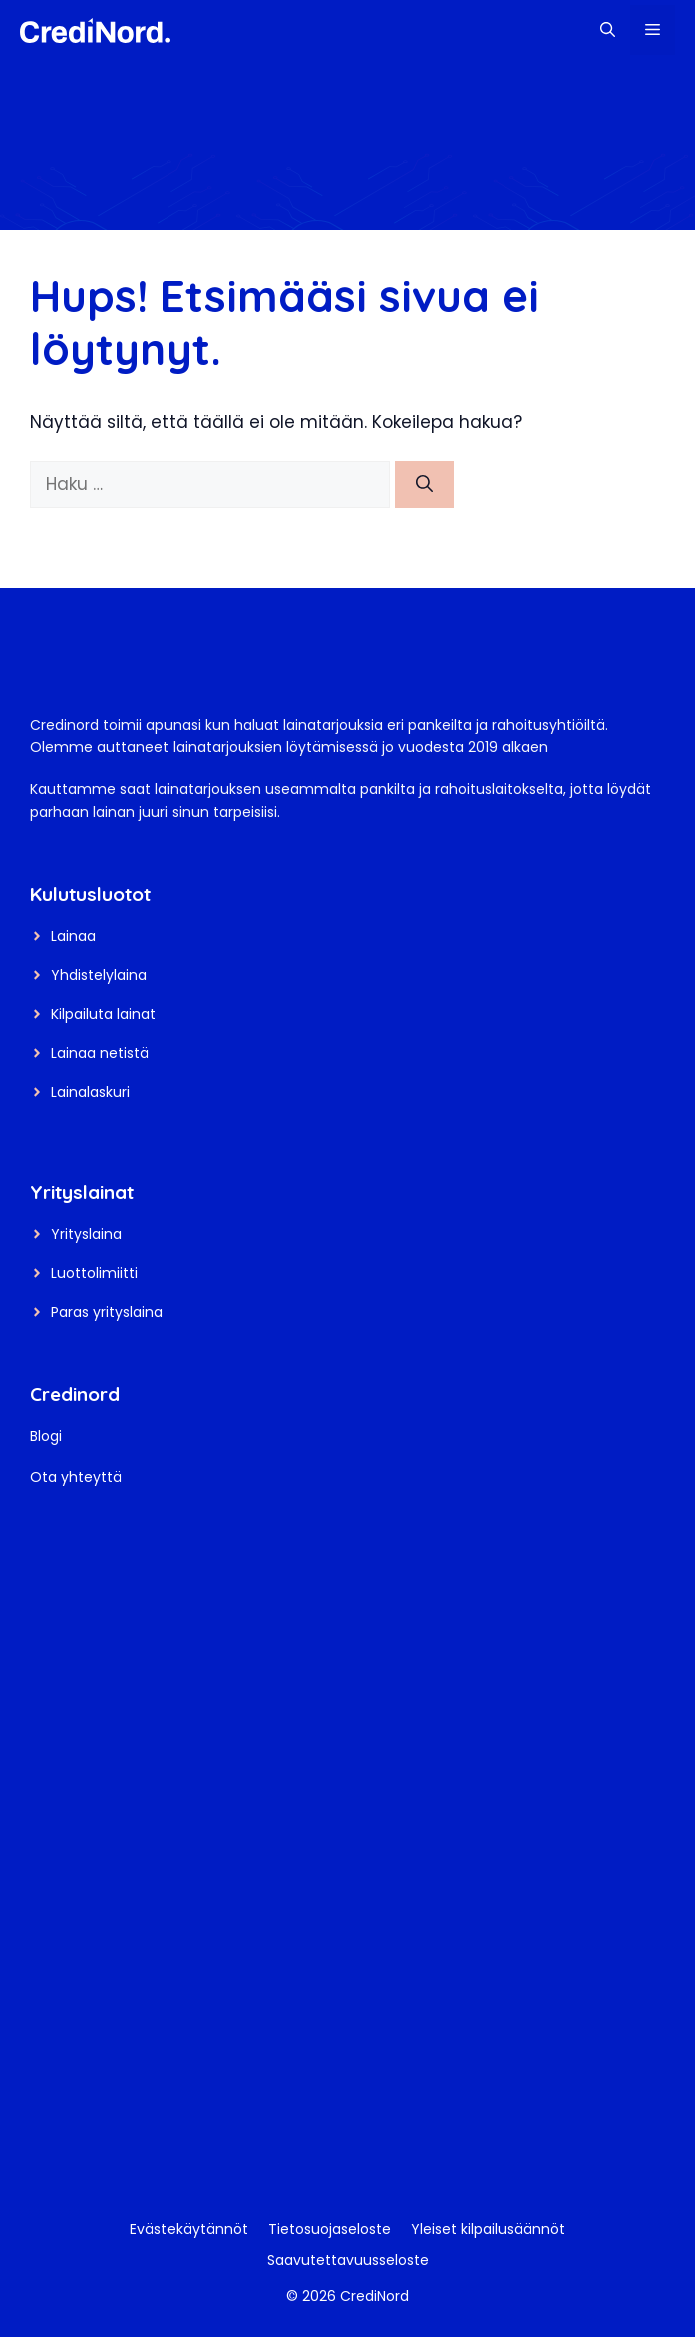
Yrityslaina (86, 1234)
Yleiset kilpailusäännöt (488, 2229)
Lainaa (73, 936)
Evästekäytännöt (189, 2229)
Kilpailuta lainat (103, 1014)
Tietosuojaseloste (329, 2229)
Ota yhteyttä (76, 1477)
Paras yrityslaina (107, 1312)
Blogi (46, 1436)
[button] (607, 30)
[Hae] (424, 485)
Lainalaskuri (90, 1092)
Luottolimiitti (94, 1273)
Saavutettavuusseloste (348, 2260)
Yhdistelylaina (99, 975)
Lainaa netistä (100, 1053)
